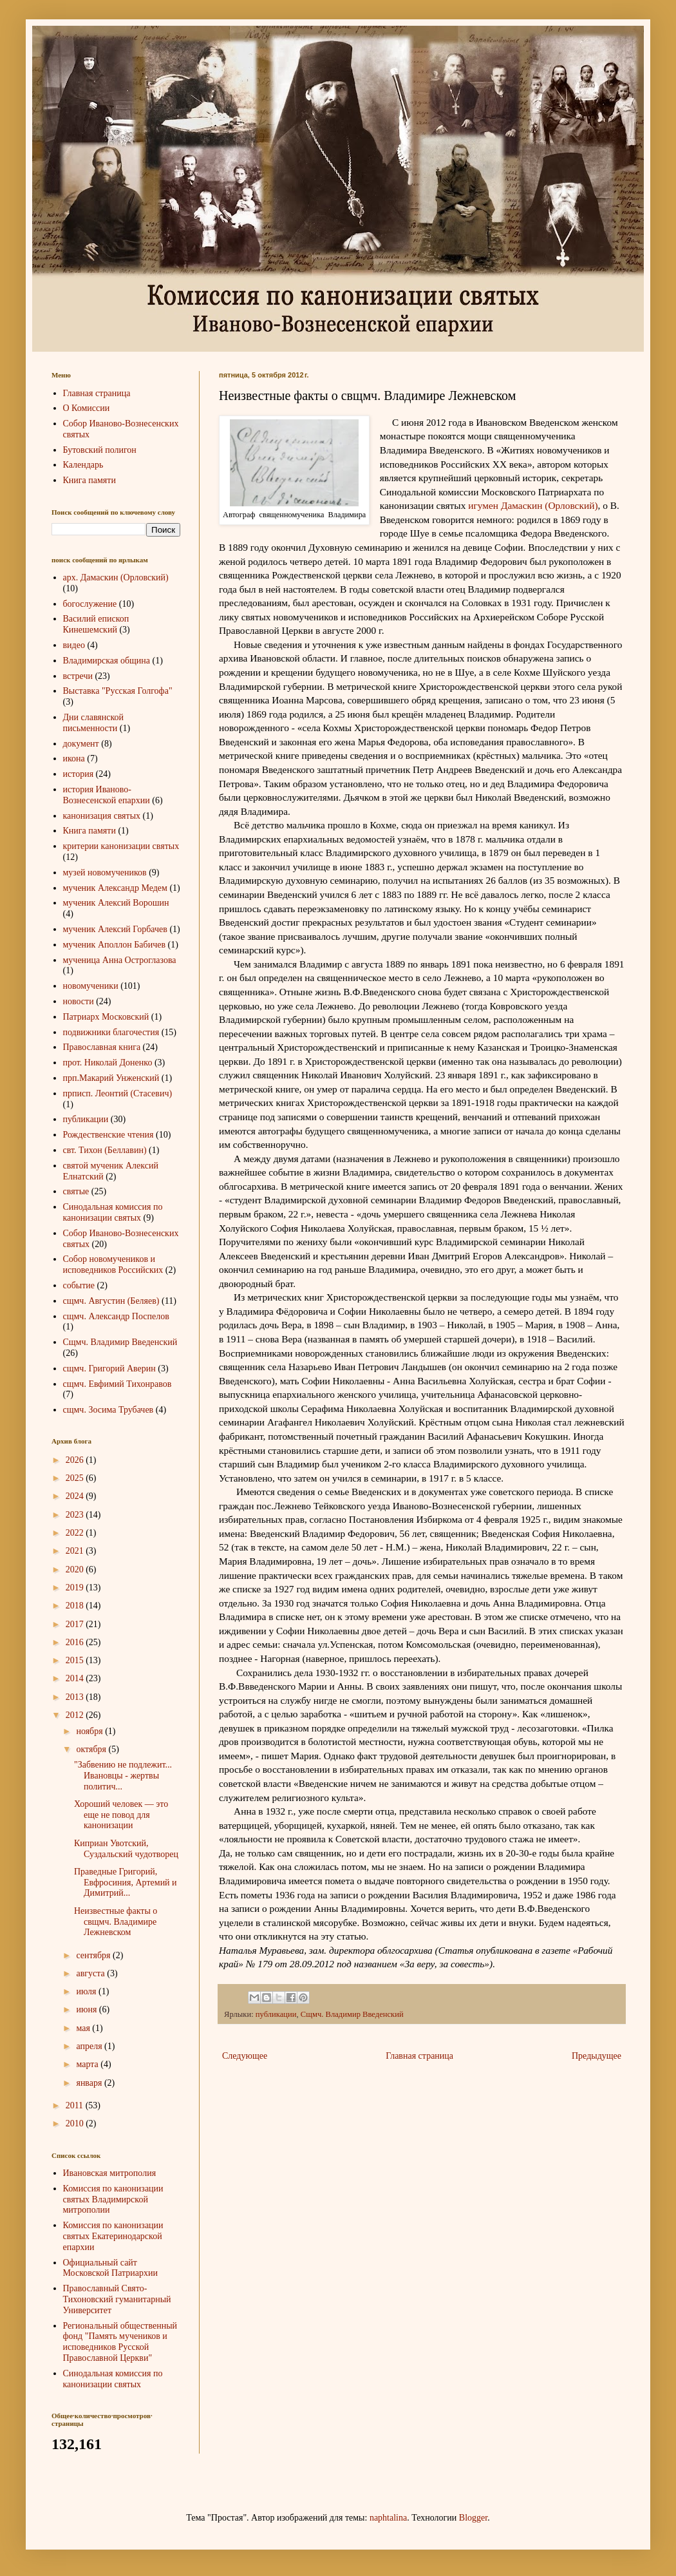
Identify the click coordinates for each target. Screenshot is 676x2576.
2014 (76, 1678)
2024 (76, 1496)
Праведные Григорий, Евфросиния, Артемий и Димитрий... (125, 1882)
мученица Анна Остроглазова (119, 960)
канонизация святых (102, 816)
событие (79, 1285)
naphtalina (388, 2518)
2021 (76, 1551)
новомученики (90, 986)
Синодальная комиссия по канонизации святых (113, 1212)
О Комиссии (86, 408)
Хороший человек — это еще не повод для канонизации (121, 1815)
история (78, 774)
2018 (76, 1605)
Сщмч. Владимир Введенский (352, 2014)
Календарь (83, 465)
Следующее (244, 2056)
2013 (76, 1697)
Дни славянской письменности (93, 722)
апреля (90, 2046)
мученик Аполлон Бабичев (114, 944)
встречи (78, 676)
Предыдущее (596, 2056)
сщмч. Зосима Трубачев (108, 1410)
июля (87, 1991)
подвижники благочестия (111, 1032)
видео (74, 645)
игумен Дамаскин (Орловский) (532, 505)
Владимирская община (107, 660)
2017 (76, 1624)
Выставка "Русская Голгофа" (118, 691)
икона (74, 758)
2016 (76, 1642)
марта (88, 2064)
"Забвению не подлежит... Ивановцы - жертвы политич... (123, 1775)
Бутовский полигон (99, 450)
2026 (76, 1460)
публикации (276, 2014)
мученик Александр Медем (115, 888)
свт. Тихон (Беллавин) (105, 1150)
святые (76, 1191)
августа (91, 1973)
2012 (76, 1715)
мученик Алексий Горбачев (115, 929)
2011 (76, 2105)
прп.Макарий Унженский (111, 1078)
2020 (76, 1569)
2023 (76, 1515)
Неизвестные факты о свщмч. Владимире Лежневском (115, 1922)
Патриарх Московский (106, 1017)
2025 (76, 1478)
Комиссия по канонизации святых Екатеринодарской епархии (113, 2236)
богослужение (90, 604)
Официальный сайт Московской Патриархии (110, 2268)
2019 (76, 1587)
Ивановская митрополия (109, 2173)
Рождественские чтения (108, 1135)
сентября (94, 1955)
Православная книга (102, 1047)
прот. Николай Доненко (108, 1062)
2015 (76, 1660)
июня (87, 2009)
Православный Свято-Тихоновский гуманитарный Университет (117, 2299)
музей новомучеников (105, 872)
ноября (90, 1731)
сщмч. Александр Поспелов (116, 1316)
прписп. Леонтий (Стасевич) (118, 1093)
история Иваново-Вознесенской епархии (106, 795)
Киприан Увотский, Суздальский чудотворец (126, 1848)
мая (84, 2028)
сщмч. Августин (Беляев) (111, 1301)
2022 (76, 1533)
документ (81, 744)
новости (78, 1001)
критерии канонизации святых (121, 846)
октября (92, 1749)
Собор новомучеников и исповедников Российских (113, 1264)
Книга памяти (89, 480)
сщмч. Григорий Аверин (109, 1368)
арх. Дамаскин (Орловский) (116, 577)
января (90, 2083)
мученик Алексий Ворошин (116, 903)
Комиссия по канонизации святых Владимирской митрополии (113, 2199)
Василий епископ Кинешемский (96, 624)
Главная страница (419, 2056)
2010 (76, 2123)
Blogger (473, 2518)
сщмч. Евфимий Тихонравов (117, 1384)
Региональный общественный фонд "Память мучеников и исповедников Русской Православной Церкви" (120, 2342)
